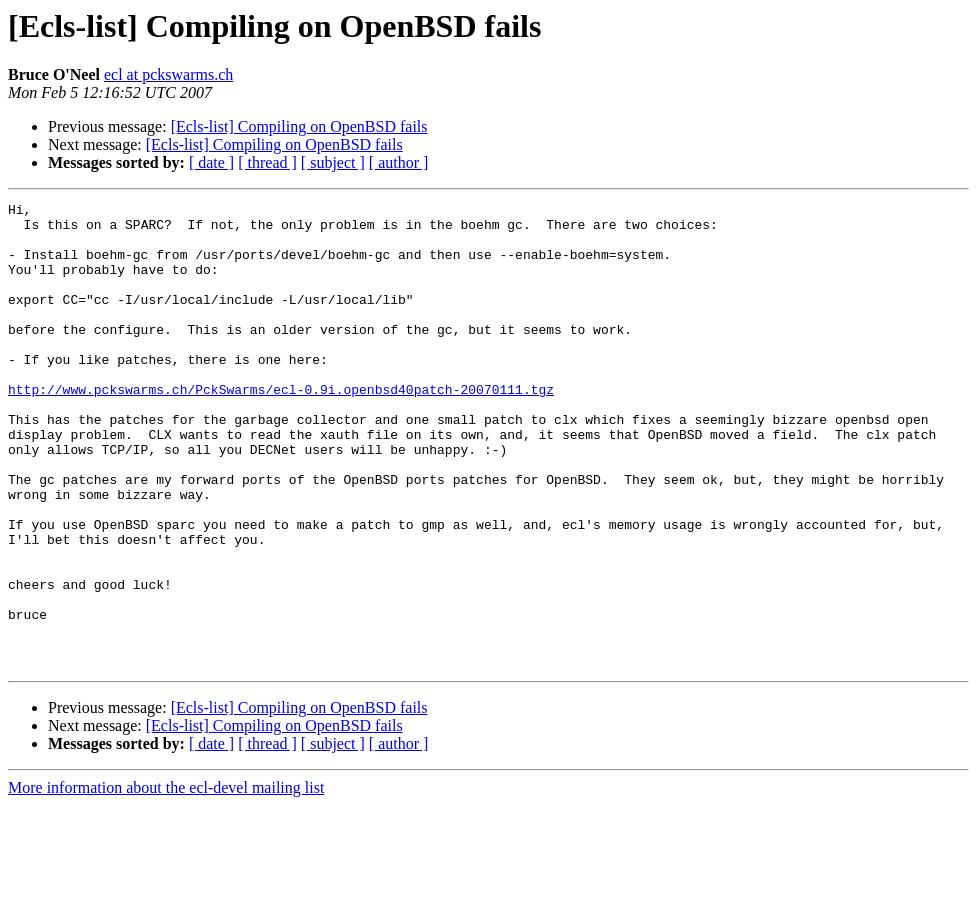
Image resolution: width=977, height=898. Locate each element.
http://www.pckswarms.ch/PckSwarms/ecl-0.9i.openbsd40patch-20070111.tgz (281, 428)
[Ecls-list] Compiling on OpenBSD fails (299, 126)
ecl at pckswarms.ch (168, 74)
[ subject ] (333, 162)
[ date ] (211, 162)
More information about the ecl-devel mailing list (166, 880)
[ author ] (399, 162)
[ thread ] (267, 162)
